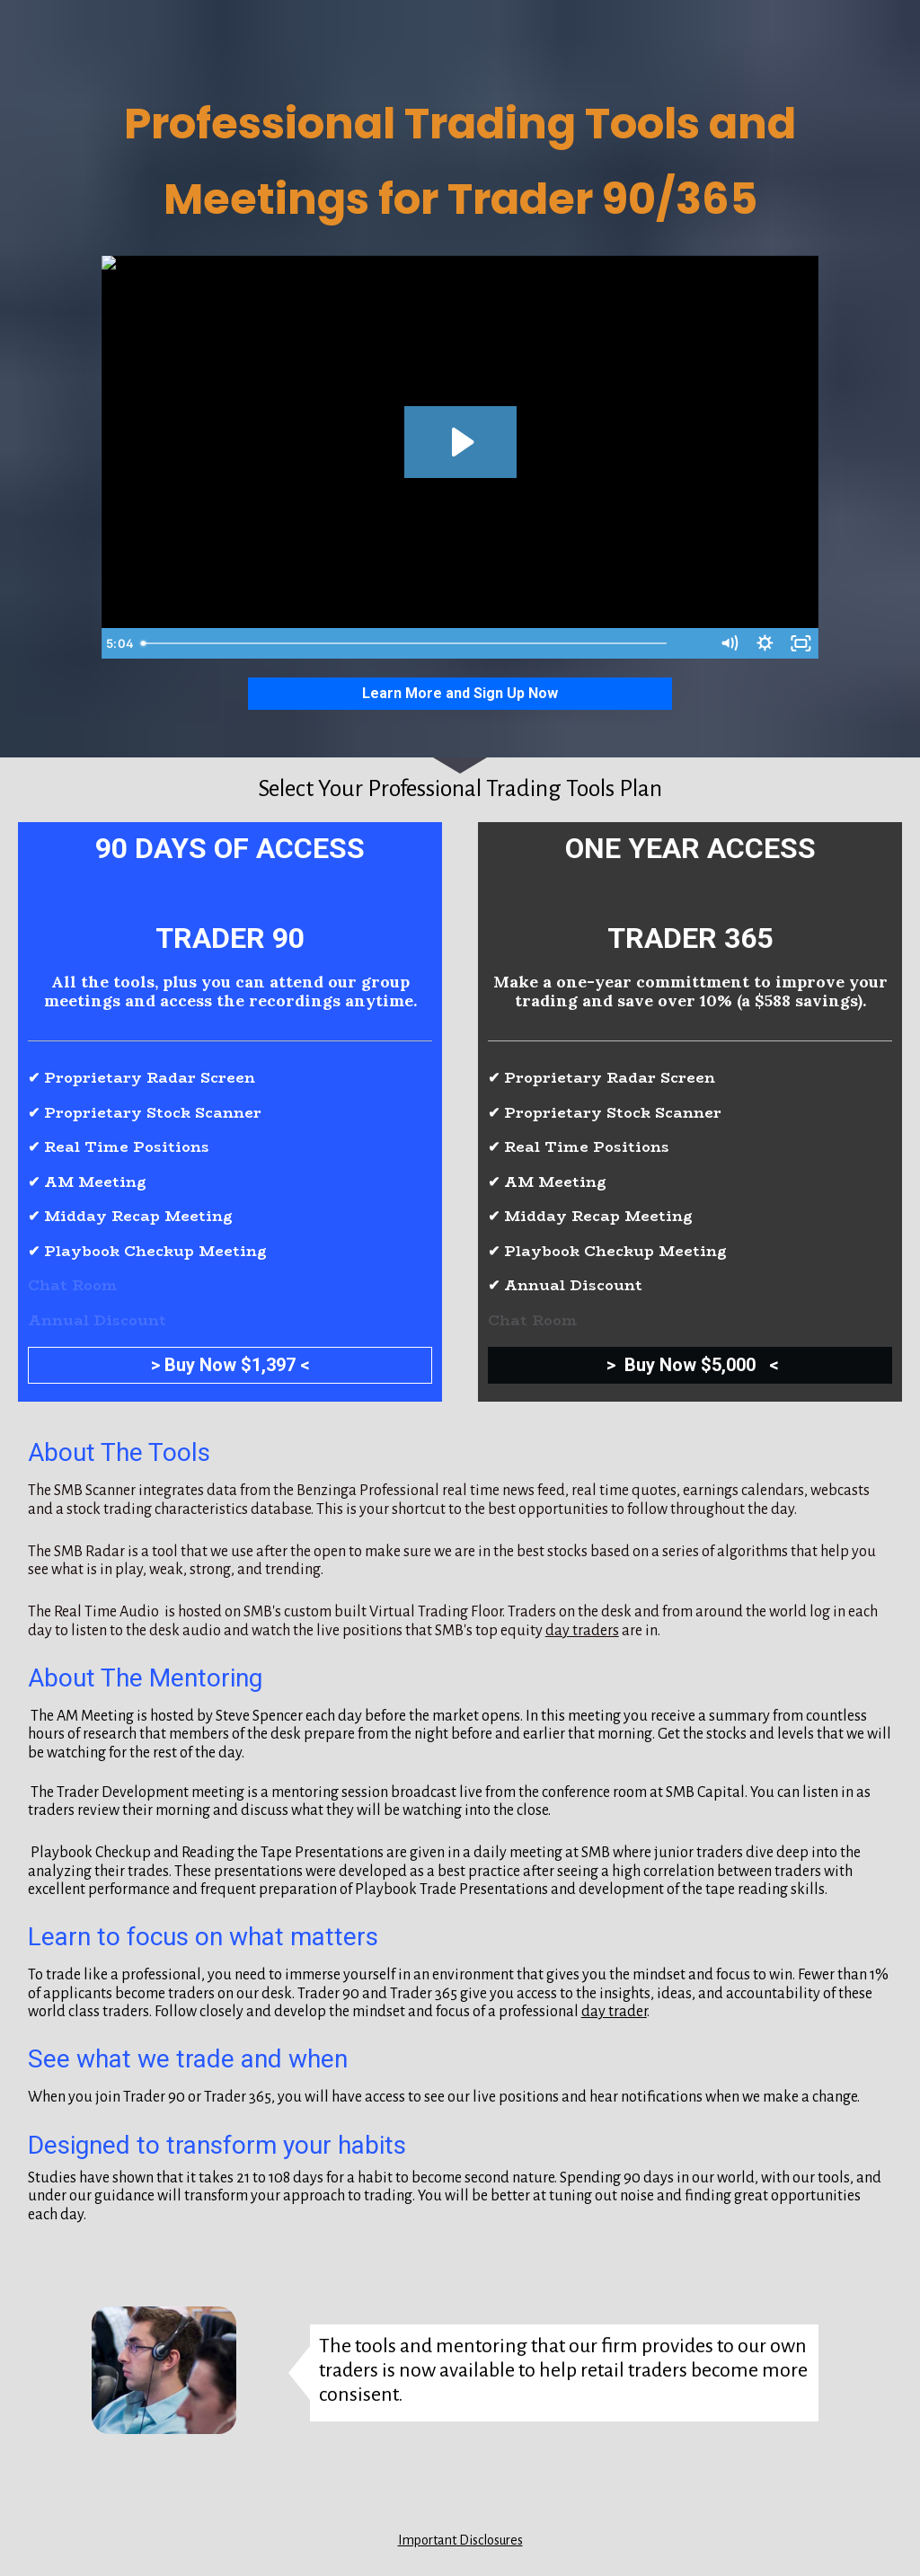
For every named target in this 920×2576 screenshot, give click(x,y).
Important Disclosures (460, 2540)
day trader (614, 2012)
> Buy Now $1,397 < (230, 1365)
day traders (582, 1631)
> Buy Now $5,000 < (690, 1365)
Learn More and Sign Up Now (460, 693)
